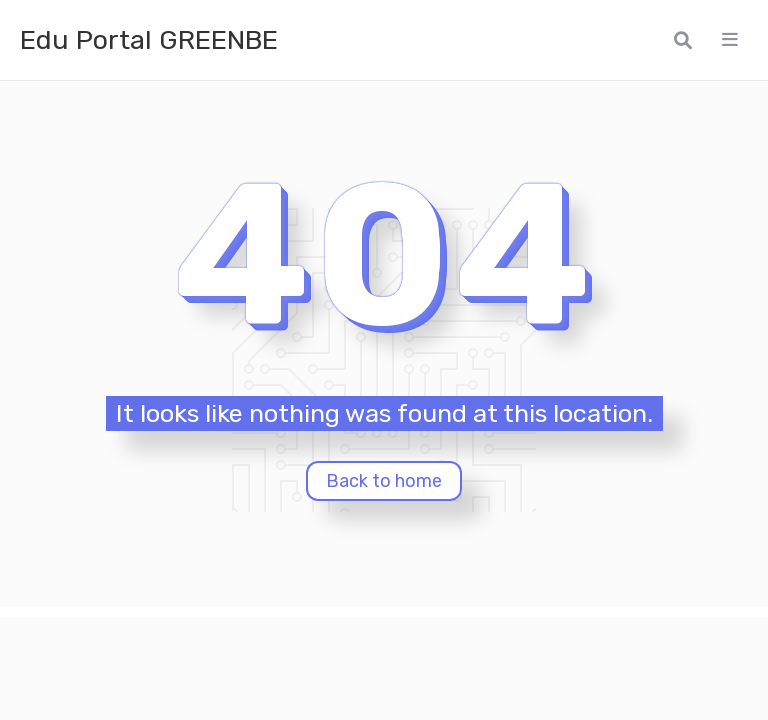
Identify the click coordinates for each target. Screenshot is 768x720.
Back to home (384, 481)
